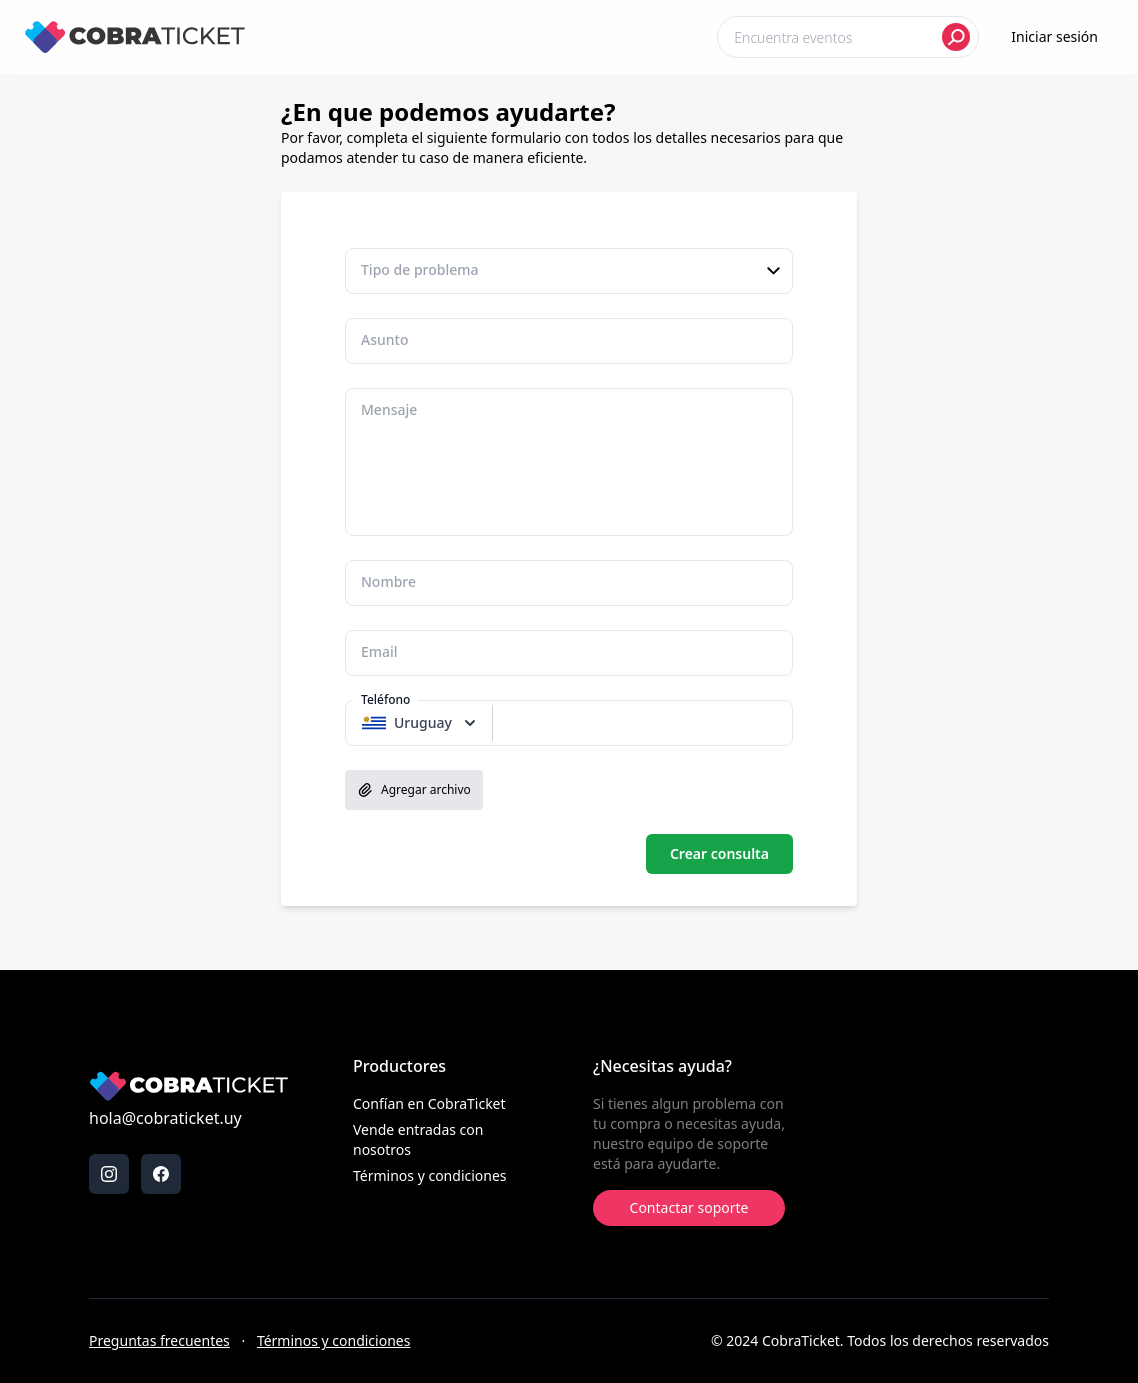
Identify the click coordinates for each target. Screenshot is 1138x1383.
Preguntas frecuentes (159, 1340)
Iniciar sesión (1054, 36)
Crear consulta (719, 853)
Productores (399, 1066)
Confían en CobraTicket (429, 1103)
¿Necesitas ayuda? (662, 1066)
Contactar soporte (689, 1207)
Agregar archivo (414, 790)
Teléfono (385, 700)
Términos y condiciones (430, 1175)
